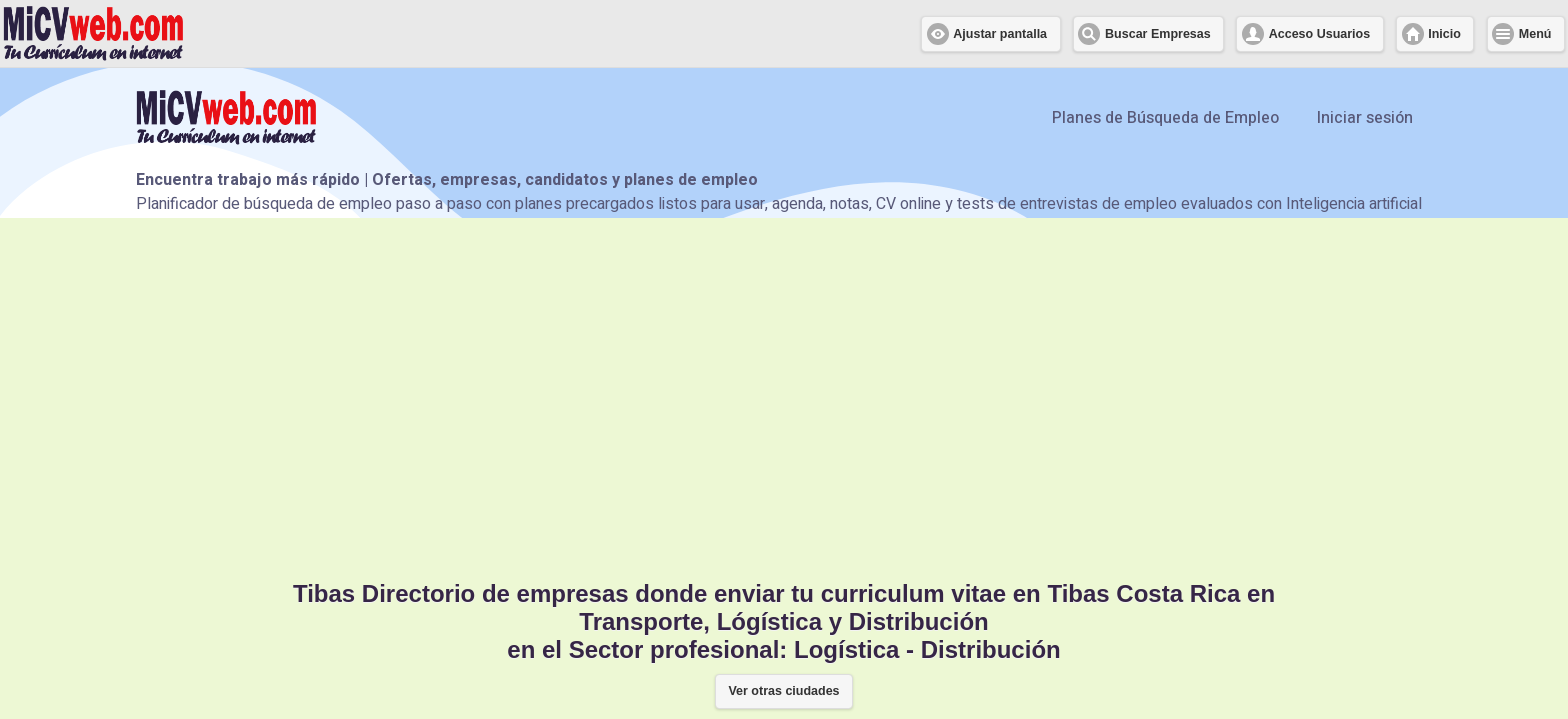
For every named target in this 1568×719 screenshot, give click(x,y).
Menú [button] (1535, 34)
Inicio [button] (1444, 34)
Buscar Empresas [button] (1158, 34)
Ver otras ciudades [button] (783, 691)
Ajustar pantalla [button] (1000, 34)
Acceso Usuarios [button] (1319, 34)
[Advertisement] (784, 397)
